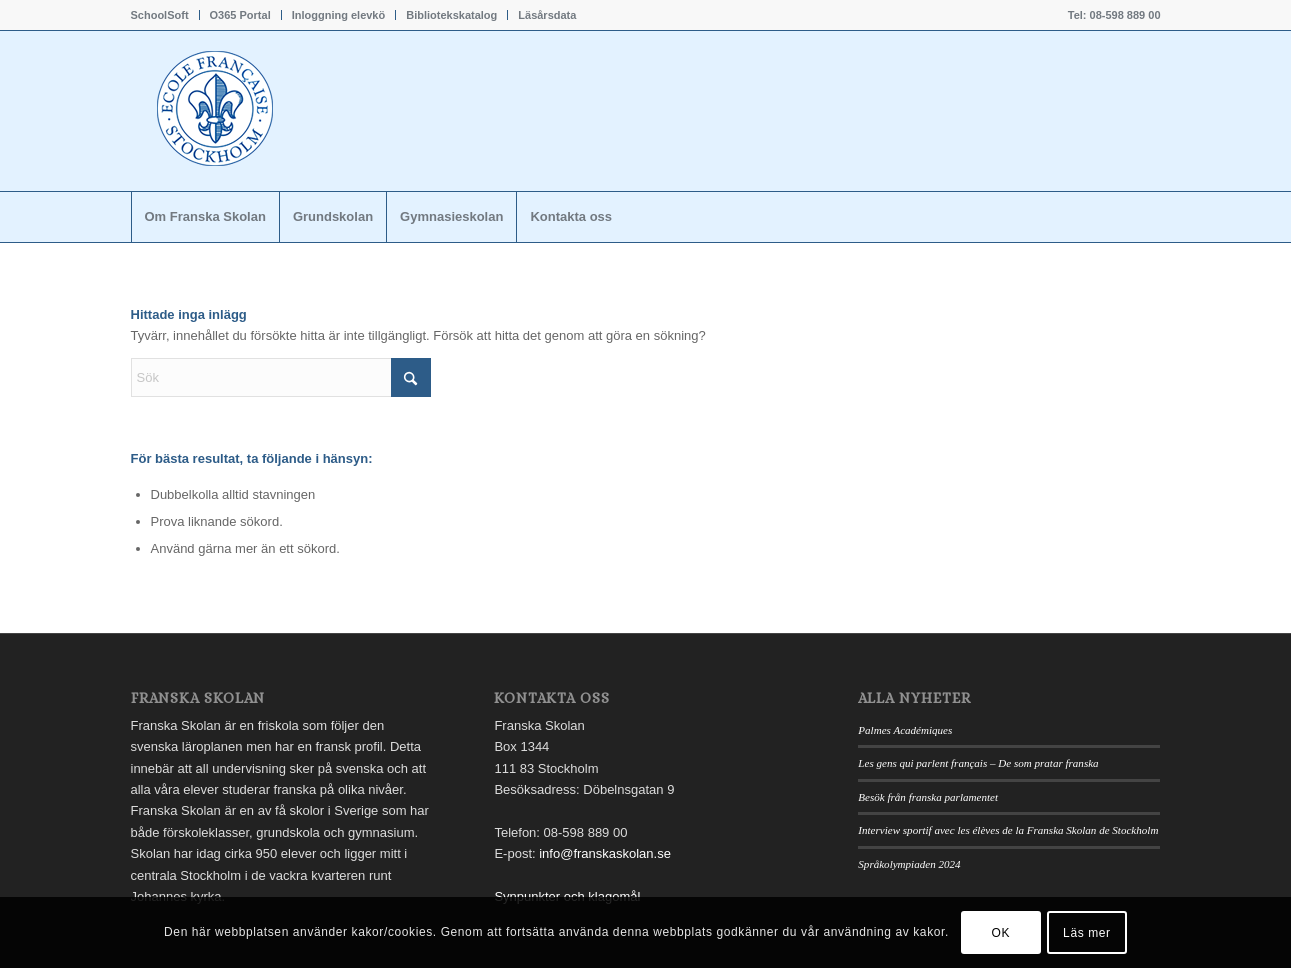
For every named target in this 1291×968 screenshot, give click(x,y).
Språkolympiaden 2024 (909, 864)
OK (1001, 933)
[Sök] (281, 377)
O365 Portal (240, 15)
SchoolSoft (160, 15)
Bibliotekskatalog (451, 15)
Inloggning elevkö (339, 15)
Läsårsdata (547, 15)
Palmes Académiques (905, 730)
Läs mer (1087, 933)
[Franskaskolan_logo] (301, 111)
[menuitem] (165, 15)
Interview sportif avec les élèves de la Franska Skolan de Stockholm (1008, 830)
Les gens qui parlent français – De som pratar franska (978, 763)
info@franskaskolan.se (605, 853)
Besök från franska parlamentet (928, 797)
